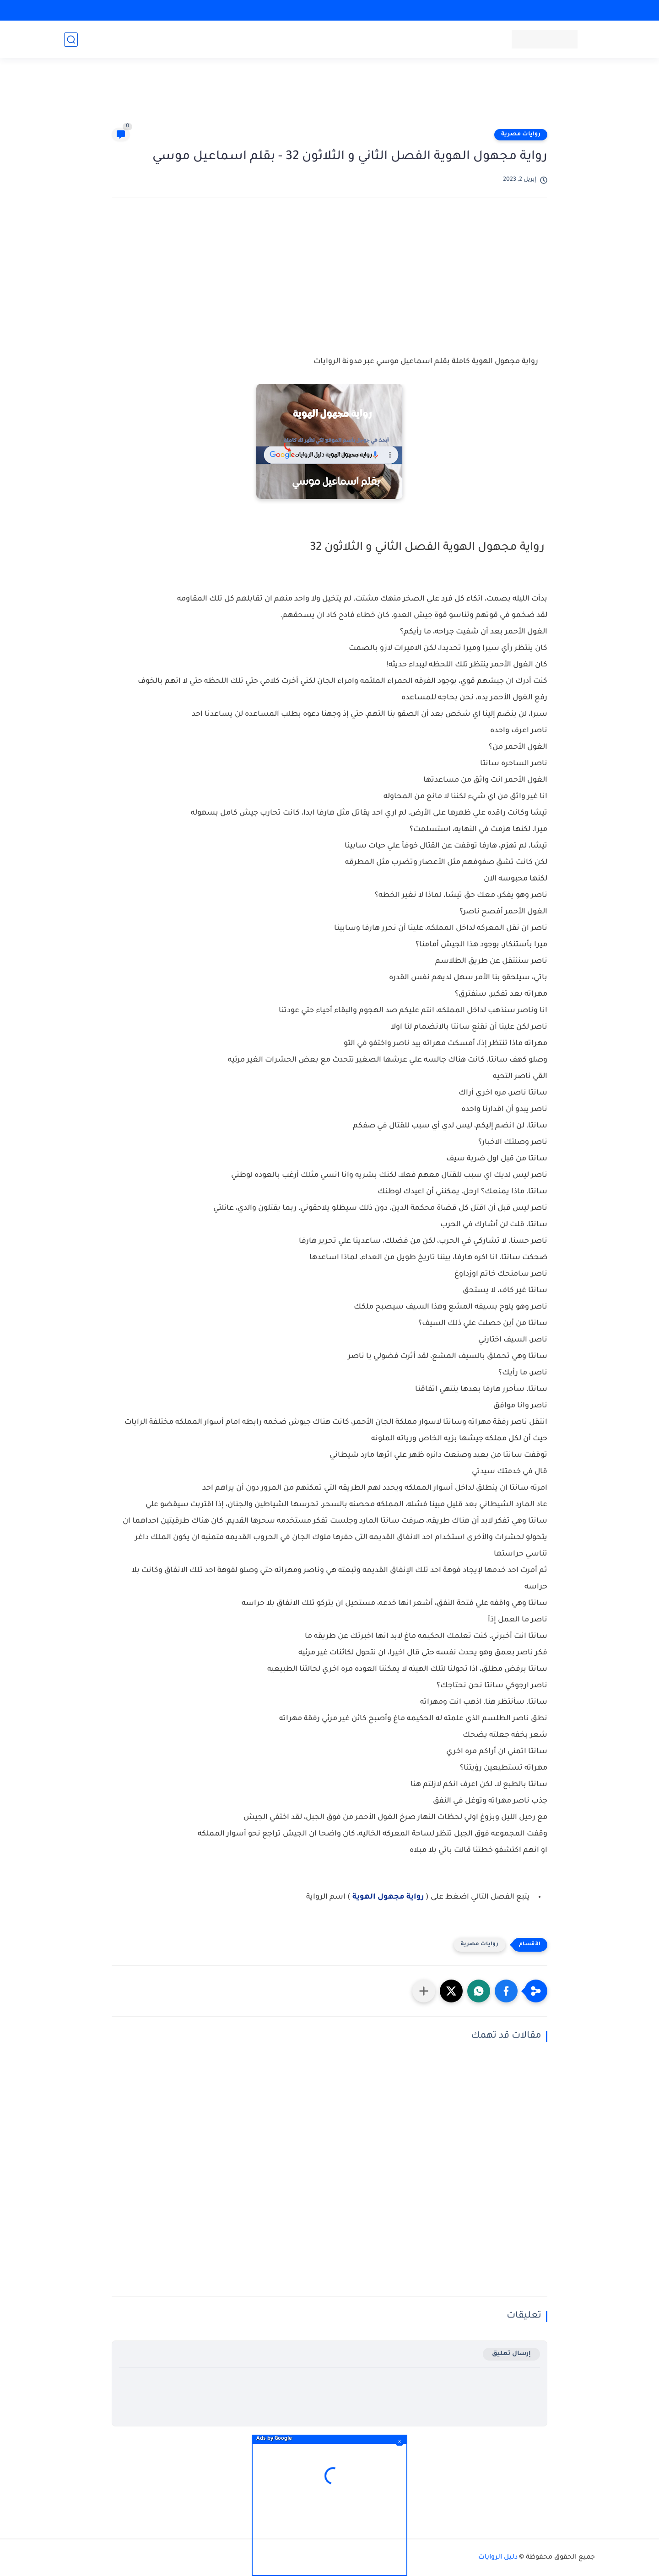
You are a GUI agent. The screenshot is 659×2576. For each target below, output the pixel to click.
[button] (506, 1991)
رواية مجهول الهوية (389, 1897)
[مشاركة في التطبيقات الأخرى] (423, 1991)
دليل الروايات (498, 2557)
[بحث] (71, 39)
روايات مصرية (520, 134)
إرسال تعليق (511, 2354)
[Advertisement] (329, 97)
